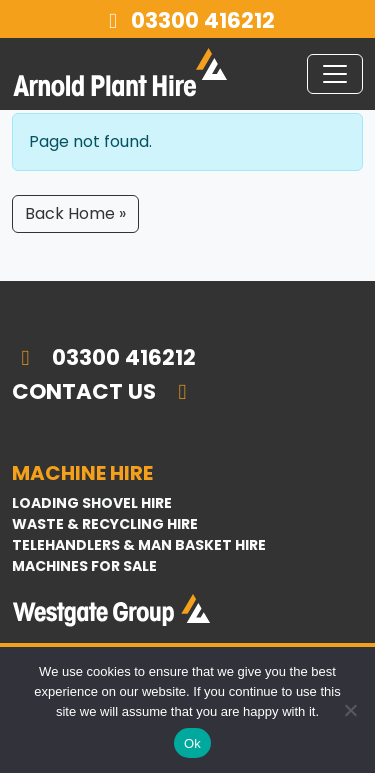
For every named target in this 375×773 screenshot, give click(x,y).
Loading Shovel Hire (92, 503)
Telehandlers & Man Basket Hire (139, 545)
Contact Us (104, 392)
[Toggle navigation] (335, 74)
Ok (192, 743)
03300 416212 (188, 20)
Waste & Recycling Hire (105, 524)
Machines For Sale (84, 566)
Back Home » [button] (75, 213)
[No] (350, 710)
